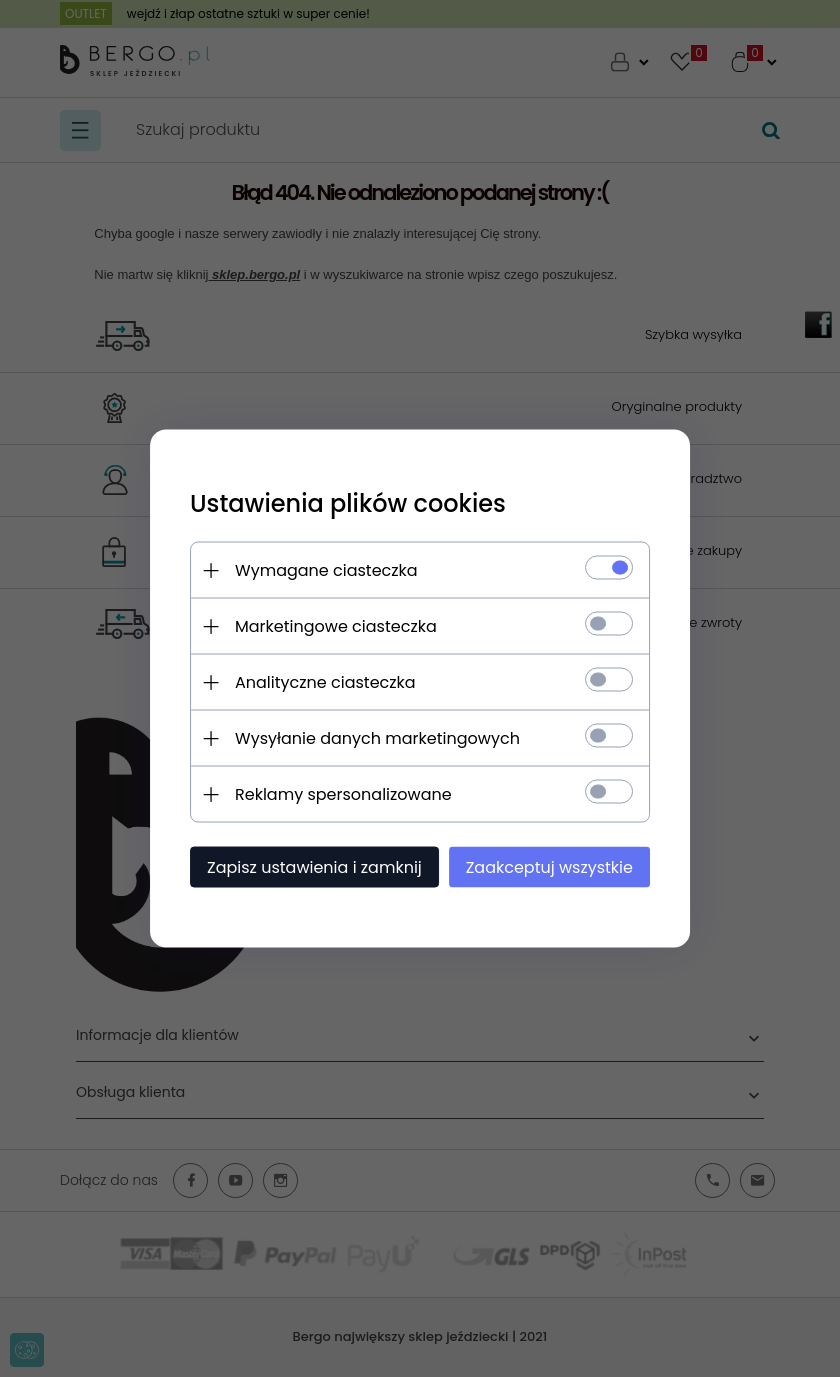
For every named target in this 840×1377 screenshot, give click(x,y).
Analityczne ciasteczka (325, 682)
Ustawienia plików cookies (348, 503)
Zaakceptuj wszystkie (549, 867)
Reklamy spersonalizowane (343, 794)
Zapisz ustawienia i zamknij (314, 867)
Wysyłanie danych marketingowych (377, 738)
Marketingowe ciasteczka (336, 626)
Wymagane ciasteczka (326, 570)
